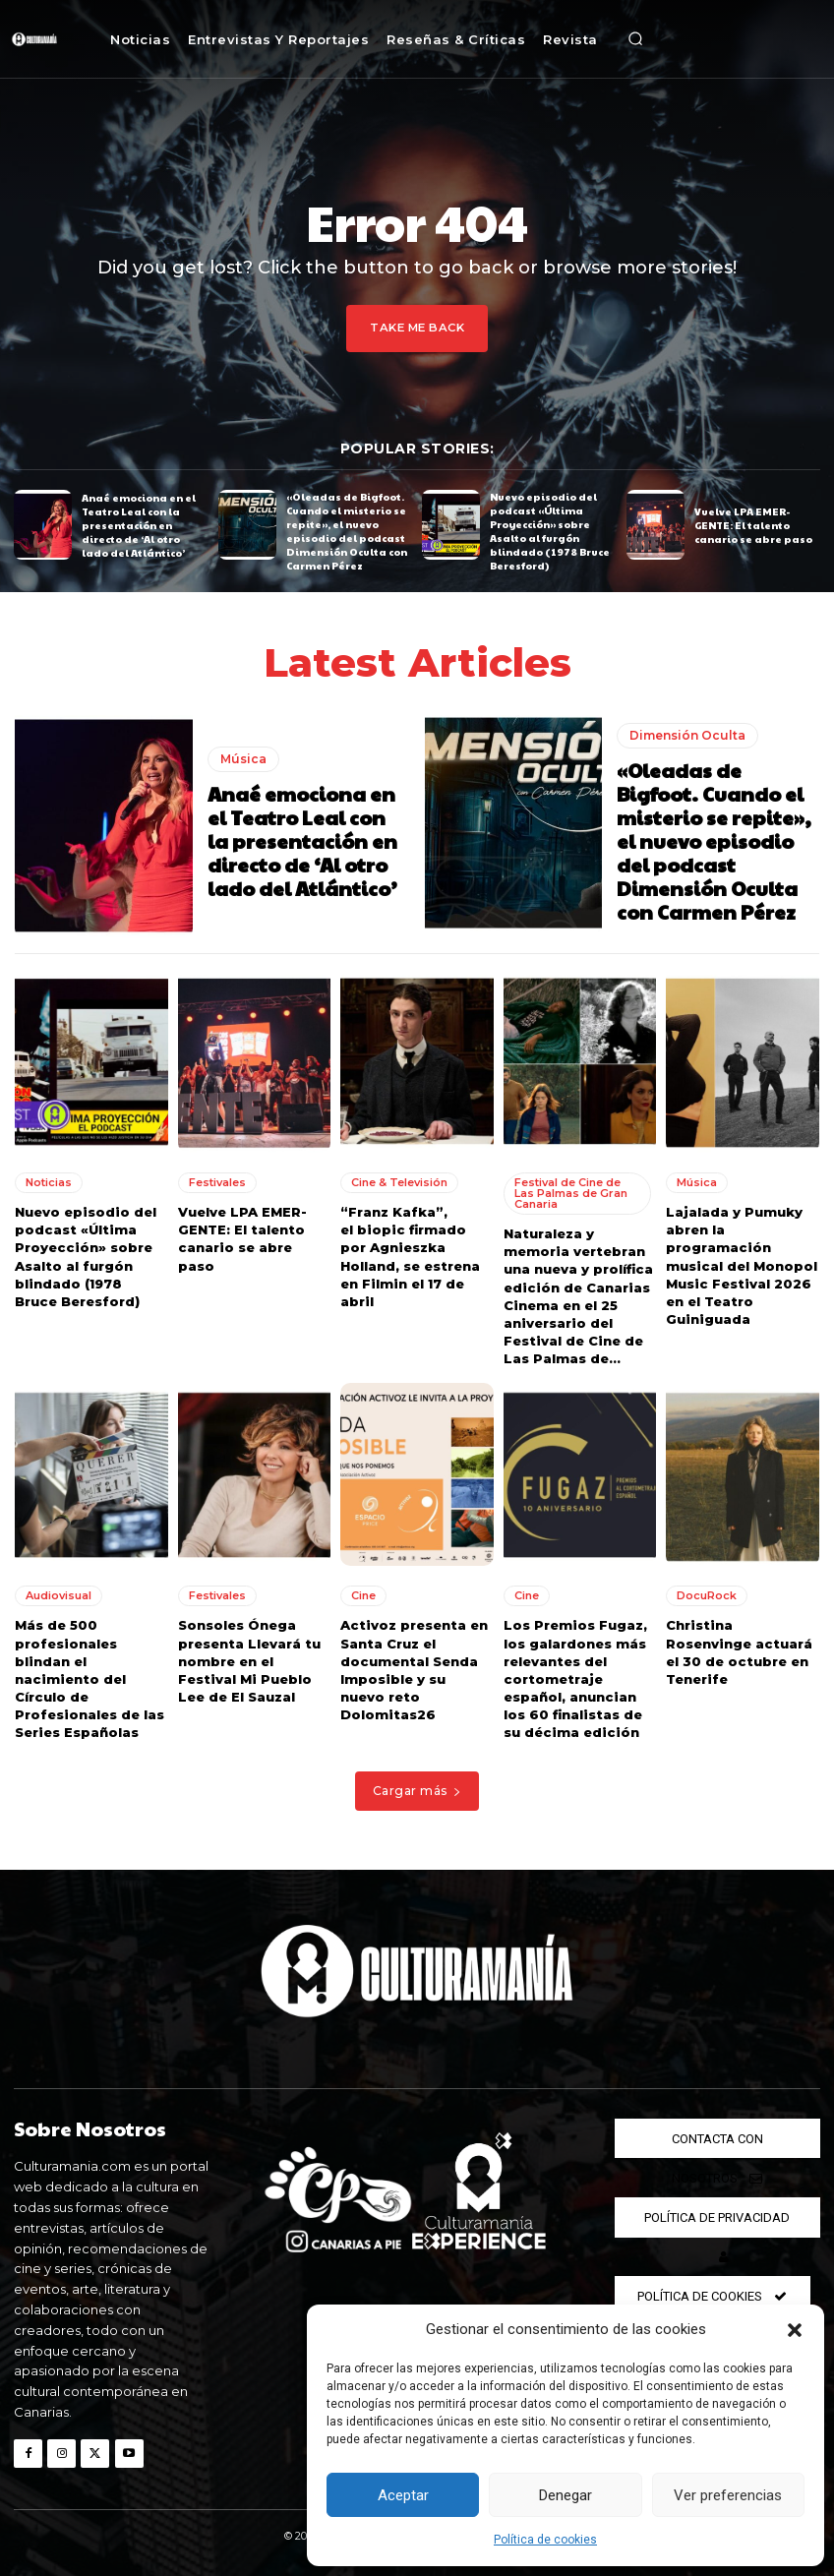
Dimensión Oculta (687, 734)
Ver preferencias (728, 2495)
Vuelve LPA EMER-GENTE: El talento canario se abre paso (753, 524)
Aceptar (403, 2495)
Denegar (565, 2495)
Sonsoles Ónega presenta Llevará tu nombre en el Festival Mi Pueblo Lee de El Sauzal (249, 1660)
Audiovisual (58, 1594)
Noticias (49, 1181)
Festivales (217, 1181)
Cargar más (417, 1789)
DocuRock (707, 1594)
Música (243, 757)
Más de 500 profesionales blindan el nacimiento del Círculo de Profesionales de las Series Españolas (89, 1677)
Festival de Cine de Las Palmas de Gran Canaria (570, 1192)
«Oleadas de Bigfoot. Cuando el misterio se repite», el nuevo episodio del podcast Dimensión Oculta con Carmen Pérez (346, 531)
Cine (363, 1594)
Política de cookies (545, 2539)
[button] (794, 2330)
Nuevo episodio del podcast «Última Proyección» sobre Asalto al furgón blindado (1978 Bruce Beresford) (550, 531)
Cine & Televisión (399, 1181)
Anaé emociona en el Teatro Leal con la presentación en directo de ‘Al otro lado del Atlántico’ (139, 524)
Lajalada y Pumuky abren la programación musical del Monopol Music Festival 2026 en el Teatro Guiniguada (741, 1264)
